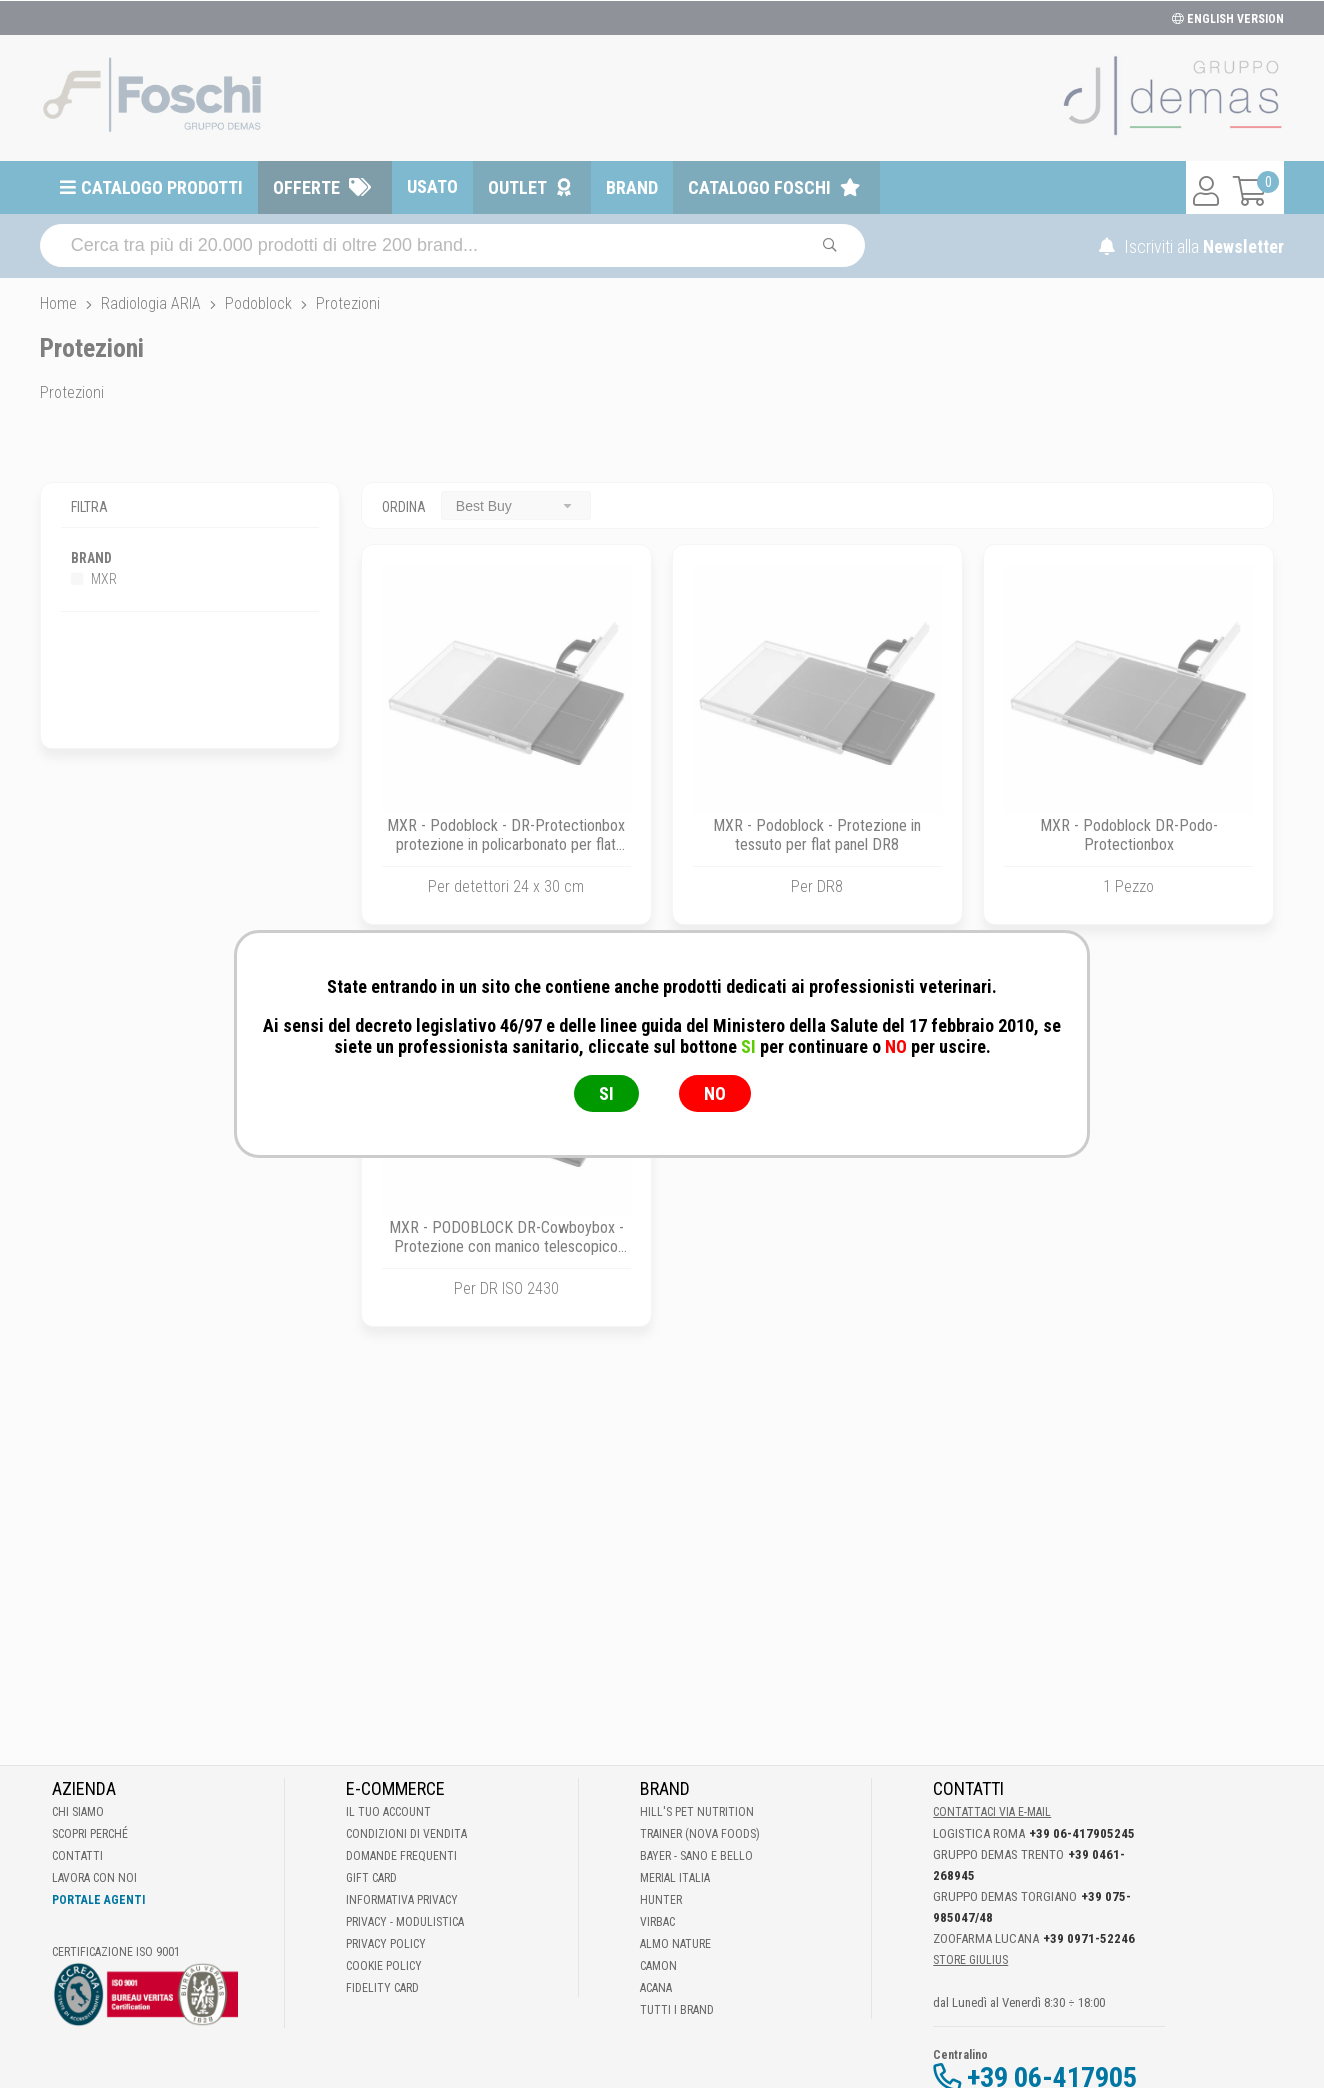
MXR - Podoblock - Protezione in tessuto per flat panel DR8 (817, 835)
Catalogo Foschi (759, 187)
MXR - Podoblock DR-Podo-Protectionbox (1129, 835)
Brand (632, 187)
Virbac (657, 1922)
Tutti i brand (677, 2010)
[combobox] (516, 505)
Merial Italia (675, 1878)
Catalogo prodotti (162, 187)
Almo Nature (675, 1944)
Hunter (661, 1900)
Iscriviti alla (1191, 246)
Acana (656, 1988)
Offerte (306, 187)
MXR (94, 579)
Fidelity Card (382, 1988)
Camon (658, 1966)
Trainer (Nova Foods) (700, 1834)
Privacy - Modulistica (405, 1922)
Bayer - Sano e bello (696, 1856)
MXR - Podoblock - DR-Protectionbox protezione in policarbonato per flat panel (506, 844)
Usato (432, 186)
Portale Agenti (98, 1900)
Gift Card (371, 1878)
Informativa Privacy (402, 1900)
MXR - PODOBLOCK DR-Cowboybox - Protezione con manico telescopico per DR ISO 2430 (506, 1246)
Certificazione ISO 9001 (116, 1952)
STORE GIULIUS (970, 1960)
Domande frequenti (401, 1856)
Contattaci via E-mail (992, 1812)
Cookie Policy (384, 1966)
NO (715, 1093)
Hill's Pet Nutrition (697, 1812)
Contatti (77, 1856)
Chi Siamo (78, 1812)
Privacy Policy (386, 1944)
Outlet (517, 187)
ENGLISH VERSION (1228, 19)
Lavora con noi (94, 1878)
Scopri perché (90, 1834)
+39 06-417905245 (1082, 1833)
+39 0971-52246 (1089, 1938)
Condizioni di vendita (406, 1834)
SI (606, 1093)
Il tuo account (388, 1812)
